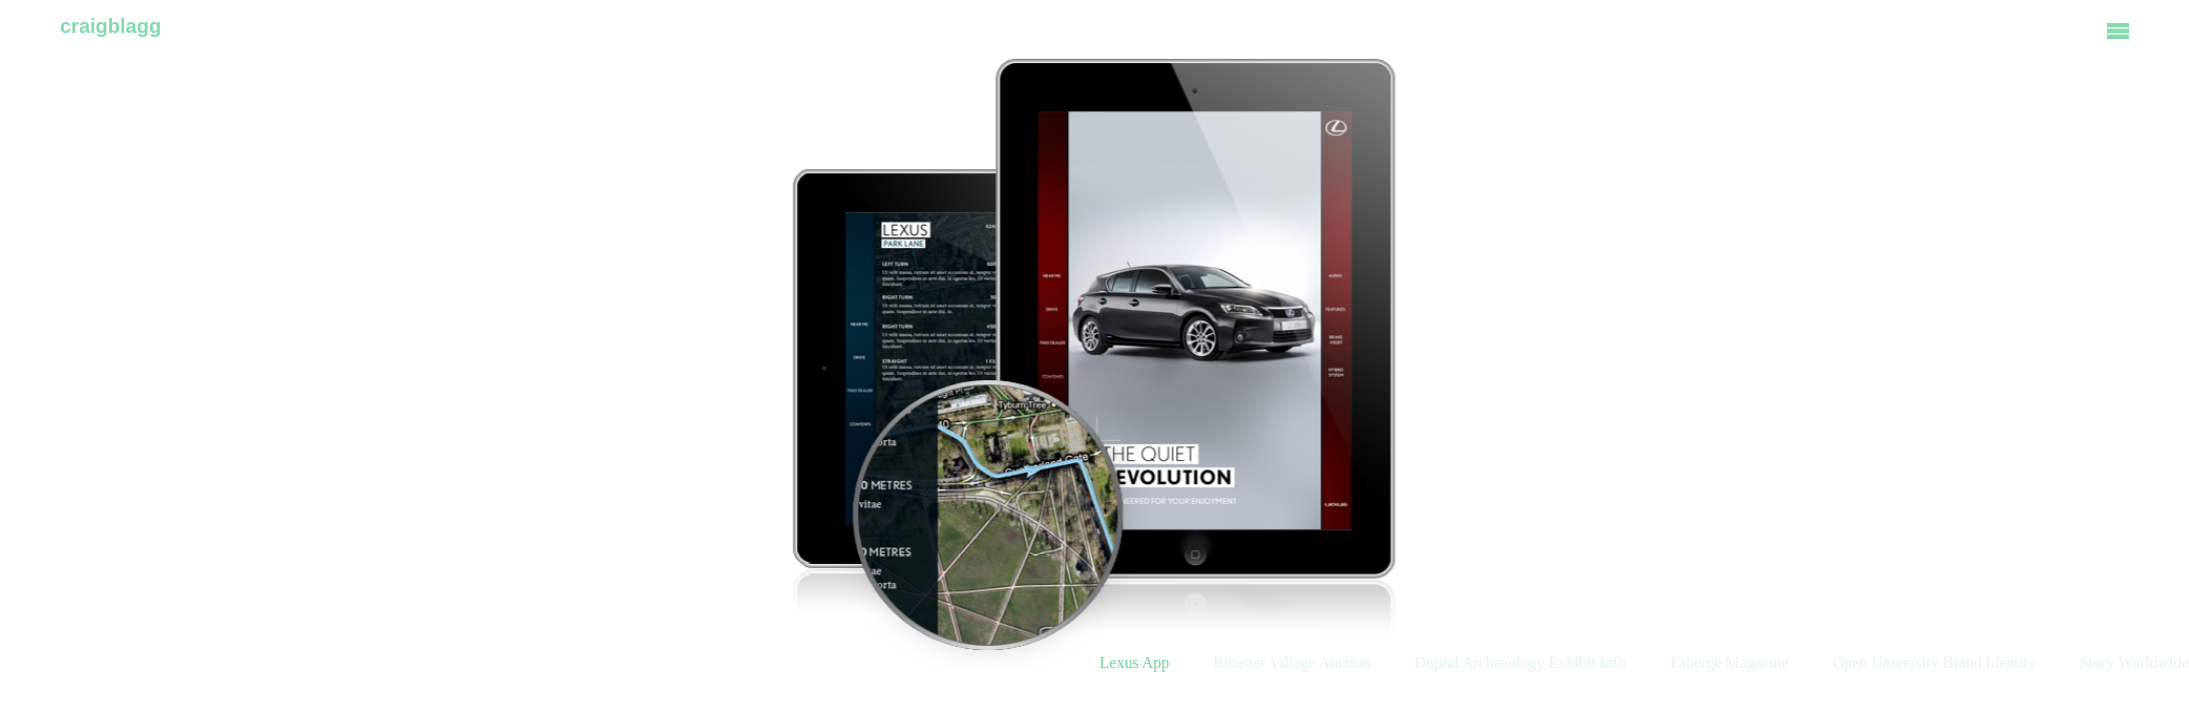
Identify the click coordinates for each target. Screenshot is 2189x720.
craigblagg (110, 26)
